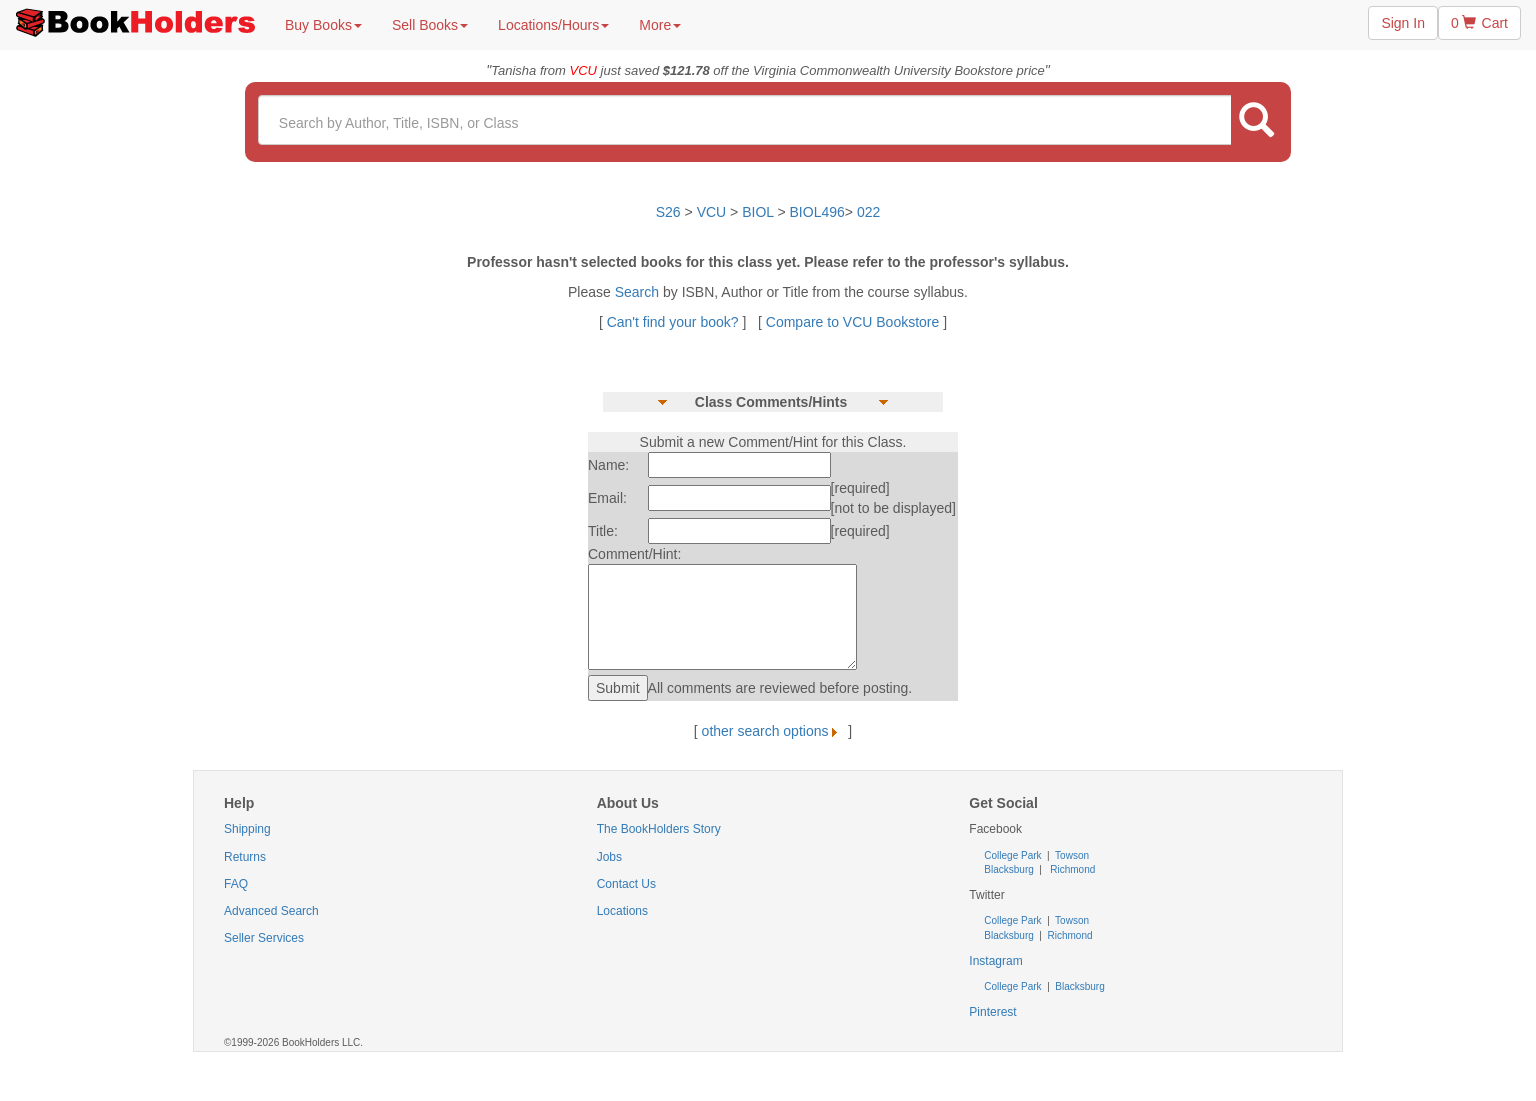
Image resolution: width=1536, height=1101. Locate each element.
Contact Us (626, 884)
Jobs (609, 857)
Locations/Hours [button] (553, 25)
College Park (1014, 855)
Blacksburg (1008, 869)
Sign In (1403, 23)
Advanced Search (271, 911)
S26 (668, 212)
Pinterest (992, 1012)
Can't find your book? (675, 322)
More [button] (660, 25)
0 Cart (1479, 23)
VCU (713, 212)
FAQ (236, 884)
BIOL (757, 212)
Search (639, 292)
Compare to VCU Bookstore (853, 322)
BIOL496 (817, 212)
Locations (622, 911)
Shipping (247, 829)
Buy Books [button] (323, 25)
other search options (773, 731)
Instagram (995, 961)
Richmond (1072, 869)
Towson (1071, 855)
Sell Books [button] (430, 25)
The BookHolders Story (659, 829)
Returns (245, 857)
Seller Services (264, 938)
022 (868, 212)
